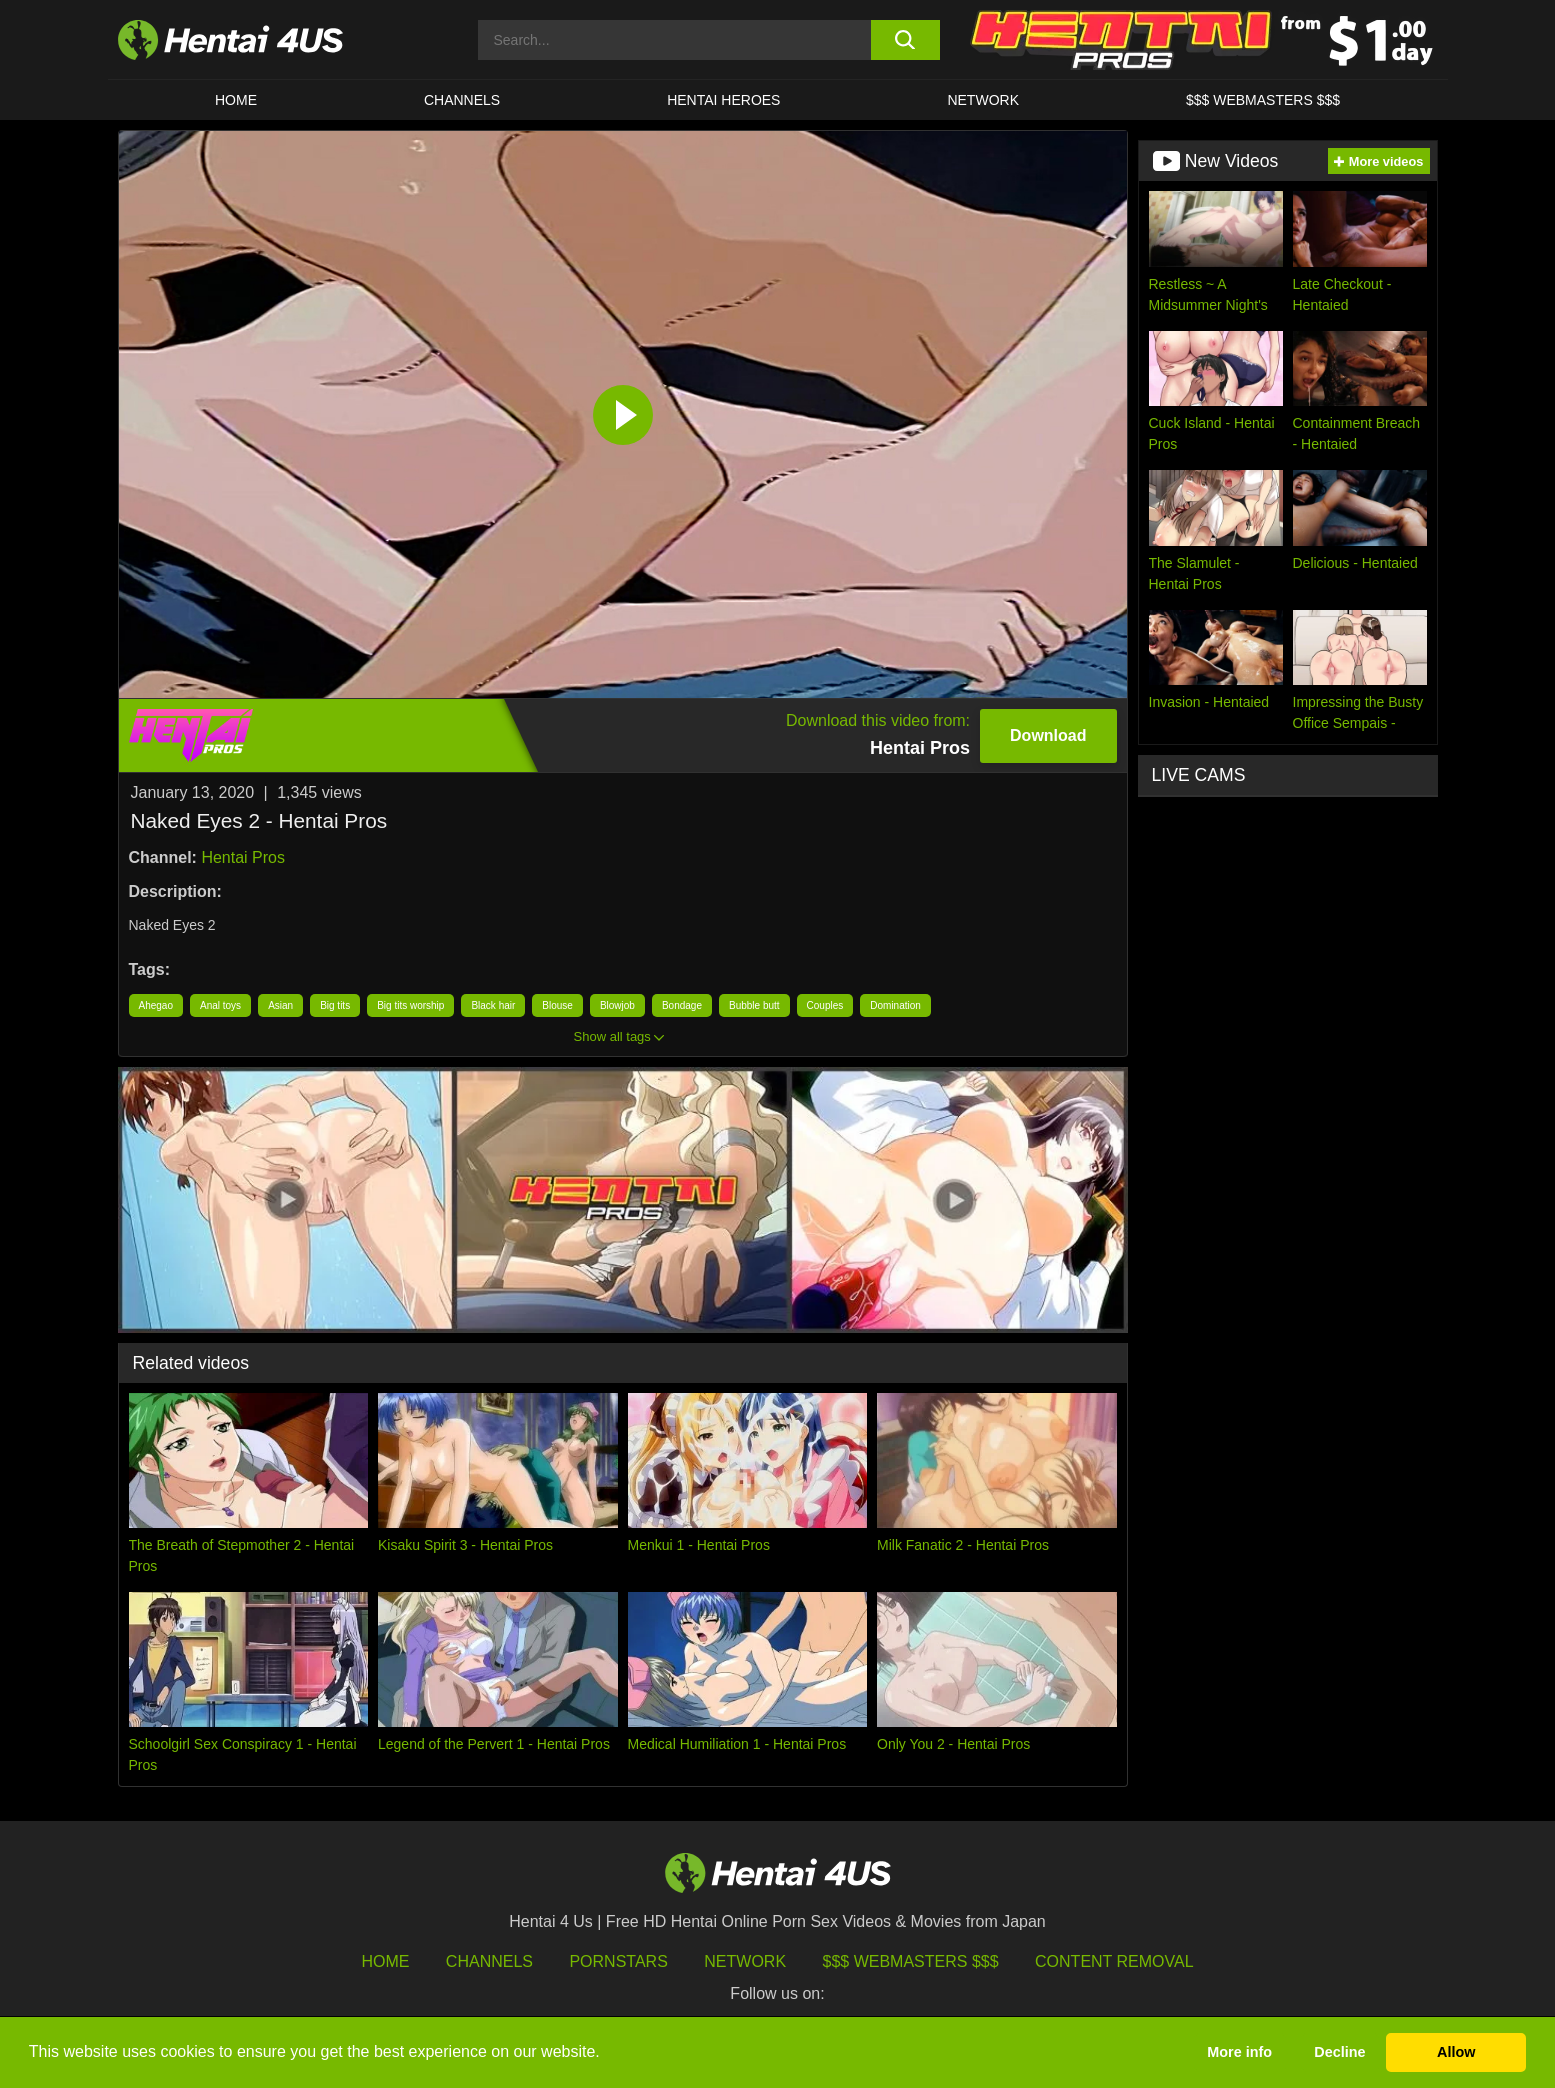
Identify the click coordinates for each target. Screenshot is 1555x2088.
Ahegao (156, 1005)
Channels (489, 1961)
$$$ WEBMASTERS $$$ (1263, 100)
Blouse (557, 1005)
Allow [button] (1456, 2052)
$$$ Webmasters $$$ (911, 1961)
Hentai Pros (243, 857)
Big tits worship (410, 1005)
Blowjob (617, 1005)
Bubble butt (754, 1005)
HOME (236, 100)
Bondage (682, 1005)
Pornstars (618, 1961)
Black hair (493, 1005)
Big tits (335, 1005)
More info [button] (1239, 2052)
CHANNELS (462, 100)
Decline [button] (1339, 2052)
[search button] (905, 40)
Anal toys (220, 1005)
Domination (895, 1005)
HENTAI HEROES (723, 100)
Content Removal (1114, 1961)
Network (983, 100)
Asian (280, 1005)
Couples (825, 1005)
